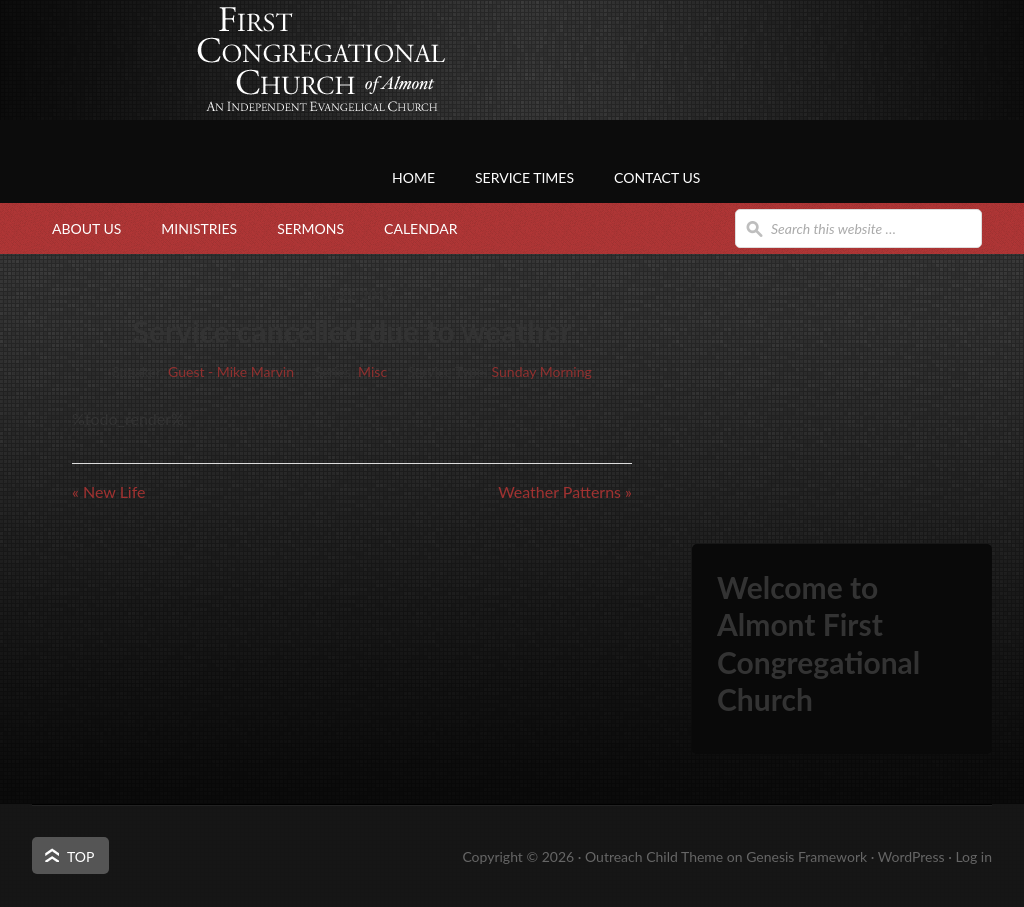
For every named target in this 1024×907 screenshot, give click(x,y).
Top (80, 856)
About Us (86, 228)
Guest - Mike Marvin (231, 371)
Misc (372, 371)
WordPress (911, 856)
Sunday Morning (542, 371)
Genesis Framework (806, 856)
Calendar (420, 228)
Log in (973, 856)
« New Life (108, 491)
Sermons (310, 228)
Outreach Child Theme (654, 856)
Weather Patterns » (565, 491)
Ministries (199, 228)
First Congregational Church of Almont (232, 95)
